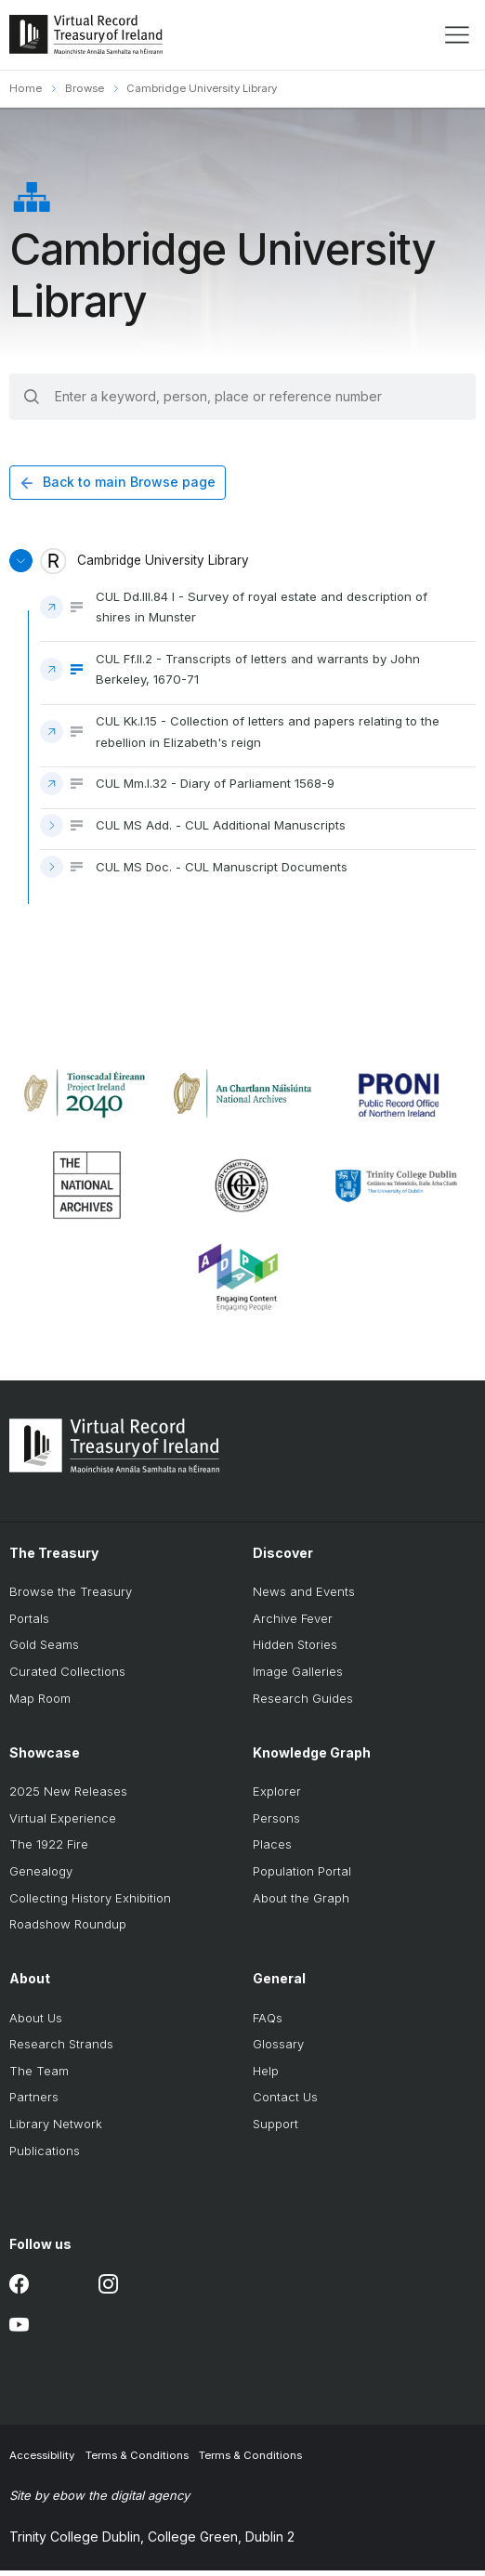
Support (275, 2129)
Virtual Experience (62, 1823)
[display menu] (457, 35)
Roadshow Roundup (67, 1930)
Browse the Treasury (70, 1597)
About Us (35, 2023)
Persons (276, 1823)
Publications (44, 2156)
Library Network (55, 2129)
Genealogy (40, 1876)
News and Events (304, 1597)
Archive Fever (293, 1623)
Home (25, 88)
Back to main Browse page (129, 482)
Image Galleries (298, 1676)
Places (272, 1850)
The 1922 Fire (48, 1850)
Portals (29, 1623)
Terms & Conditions (137, 2460)
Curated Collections (67, 1676)
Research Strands (61, 2050)
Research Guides (303, 1703)
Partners (34, 2103)
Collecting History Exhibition (90, 1903)
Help (266, 2076)
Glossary (278, 2050)
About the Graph (301, 1903)
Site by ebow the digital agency (99, 2500)
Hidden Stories (295, 1650)
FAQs (267, 2023)
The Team (39, 2076)
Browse (84, 88)
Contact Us (285, 2103)
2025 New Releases (68, 1797)
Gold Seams (44, 1650)
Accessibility (41, 2460)
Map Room (40, 1703)
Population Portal (302, 1876)
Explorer (277, 1797)
